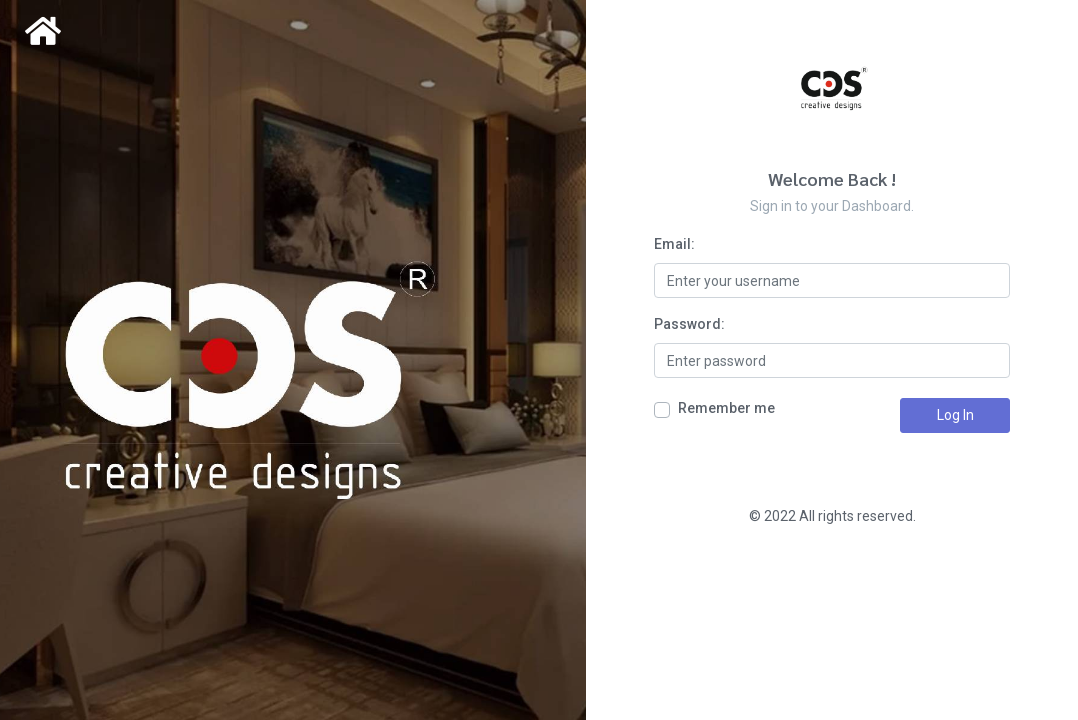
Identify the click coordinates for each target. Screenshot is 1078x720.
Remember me (726, 408)
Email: (674, 244)
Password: (689, 324)
